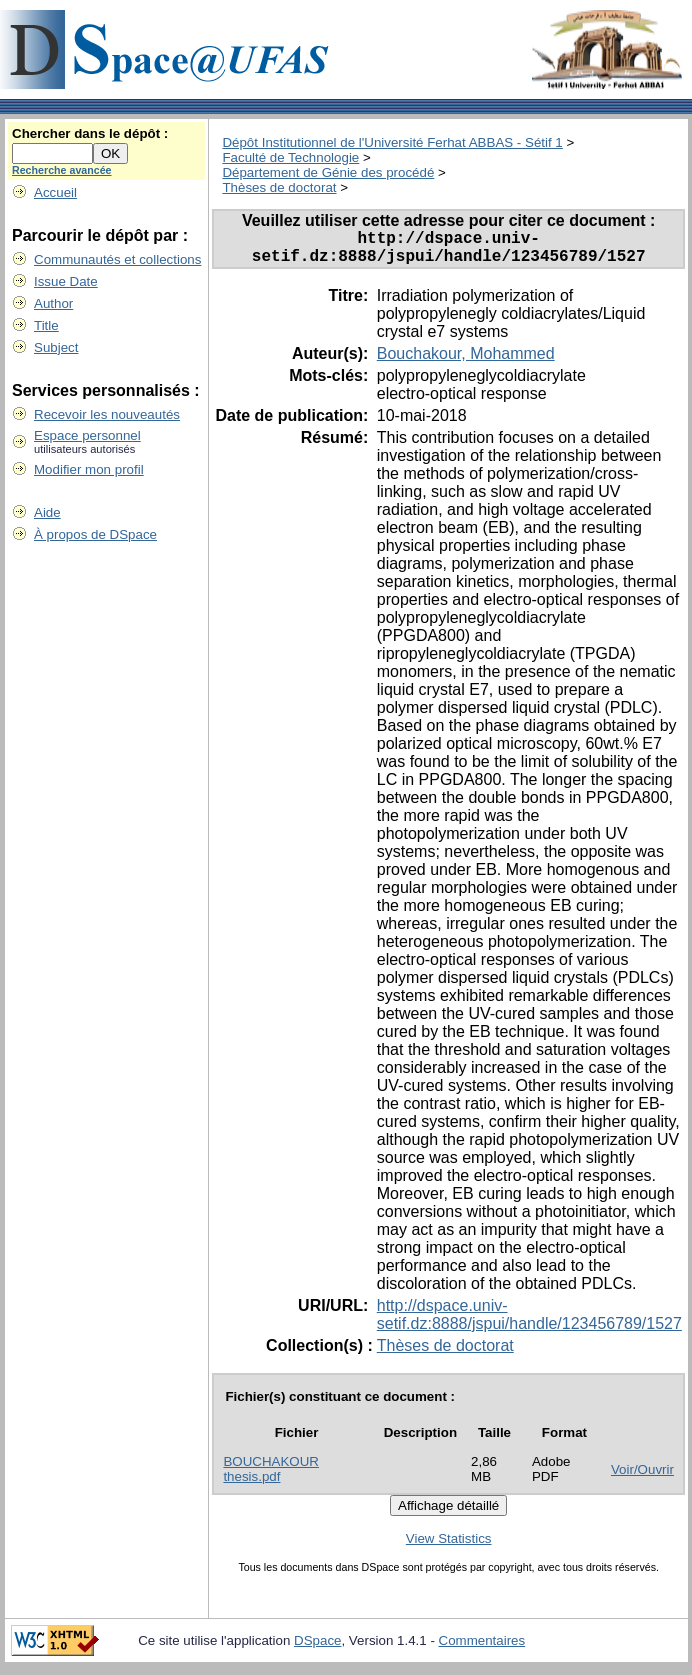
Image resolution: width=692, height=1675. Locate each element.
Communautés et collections (117, 259)
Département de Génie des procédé (328, 172)
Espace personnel (87, 435)
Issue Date (66, 281)
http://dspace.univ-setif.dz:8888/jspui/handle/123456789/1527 (529, 1322)
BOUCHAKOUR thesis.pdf (271, 1477)
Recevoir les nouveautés (107, 414)
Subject (56, 347)
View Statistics (449, 1546)
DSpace (317, 1648)
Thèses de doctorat (279, 187)
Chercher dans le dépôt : (90, 133)
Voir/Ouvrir (642, 1477)
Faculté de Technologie (290, 157)
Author (53, 303)
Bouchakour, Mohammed (466, 361)
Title (46, 325)
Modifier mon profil (89, 469)
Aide (47, 512)
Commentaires (482, 1648)
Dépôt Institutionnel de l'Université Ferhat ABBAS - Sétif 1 (392, 142)
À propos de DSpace (95, 534)
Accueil (55, 192)
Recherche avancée (62, 170)
